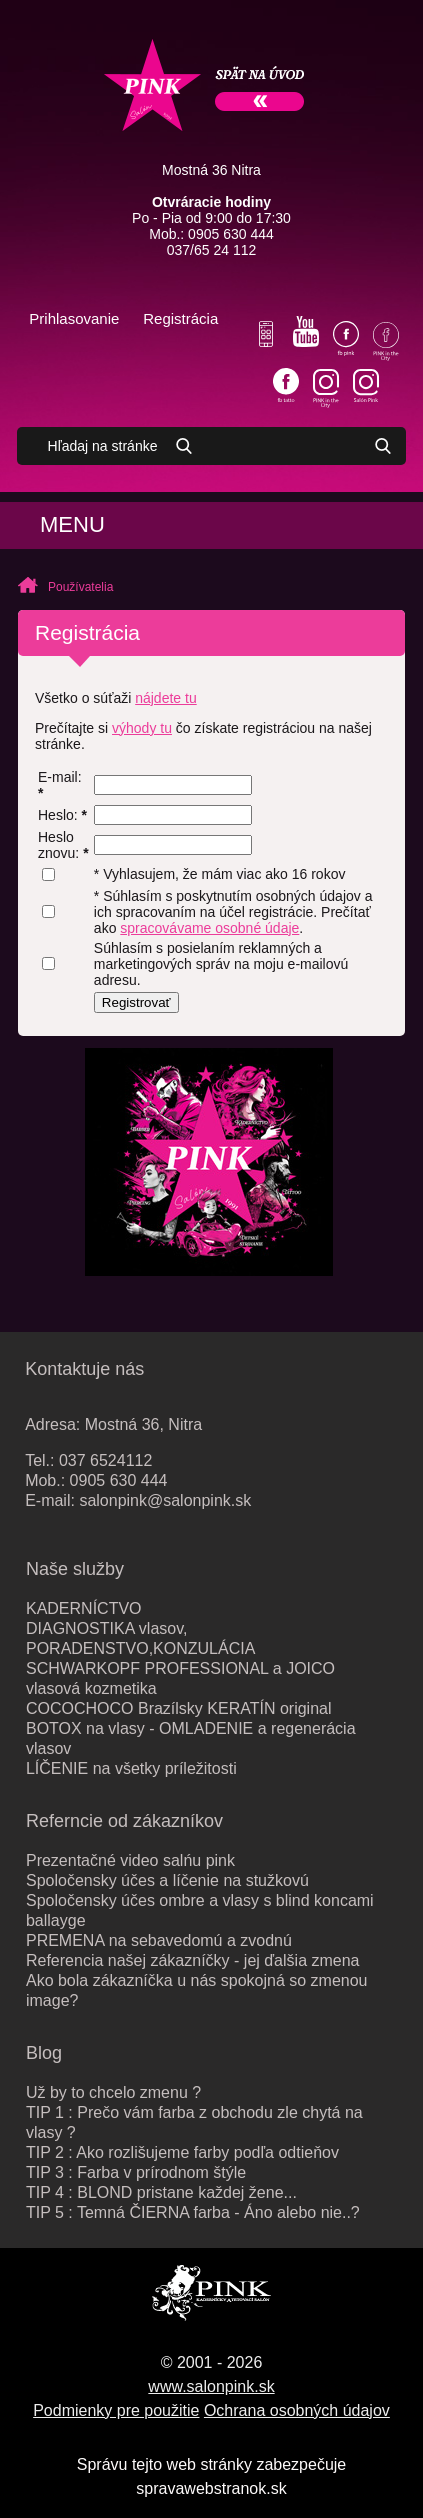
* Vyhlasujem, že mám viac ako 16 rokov (220, 874)
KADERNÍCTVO (84, 1608)
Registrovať (136, 1002)
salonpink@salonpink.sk (165, 1500)
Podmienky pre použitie (116, 2410)
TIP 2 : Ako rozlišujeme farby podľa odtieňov (182, 2152)
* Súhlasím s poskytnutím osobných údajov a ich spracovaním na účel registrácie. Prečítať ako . (233, 912)
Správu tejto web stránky (164, 2464)
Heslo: (62, 815)
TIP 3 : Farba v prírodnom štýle (136, 2172)
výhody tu (142, 728)
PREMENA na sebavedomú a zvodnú (159, 1940)
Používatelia (80, 587)
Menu (72, 524)
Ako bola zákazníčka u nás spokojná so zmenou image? (197, 1990)
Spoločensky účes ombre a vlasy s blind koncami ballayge (200, 1910)
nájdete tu (166, 698)
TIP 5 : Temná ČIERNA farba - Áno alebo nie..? (193, 2212)
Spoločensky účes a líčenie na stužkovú (167, 1880)
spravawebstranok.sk (211, 2488)
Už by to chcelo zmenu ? (113, 2092)
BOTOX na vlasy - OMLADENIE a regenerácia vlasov (191, 1738)
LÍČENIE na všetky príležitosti (131, 1768)
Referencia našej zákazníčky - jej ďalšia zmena (193, 1960)
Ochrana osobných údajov (297, 2410)
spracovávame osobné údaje (209, 928)
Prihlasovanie (74, 318)
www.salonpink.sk (211, 2386)
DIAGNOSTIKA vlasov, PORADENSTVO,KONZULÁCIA (140, 1638)
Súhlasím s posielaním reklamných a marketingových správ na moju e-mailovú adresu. (221, 964)
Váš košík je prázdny (238, 320)
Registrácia (180, 318)
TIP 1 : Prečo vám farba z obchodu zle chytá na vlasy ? (194, 2122)
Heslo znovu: (63, 845)
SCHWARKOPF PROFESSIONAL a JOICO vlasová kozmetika (180, 1678)
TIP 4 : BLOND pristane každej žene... (161, 2192)
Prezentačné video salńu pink (130, 1860)
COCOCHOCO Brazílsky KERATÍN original (179, 1708)
